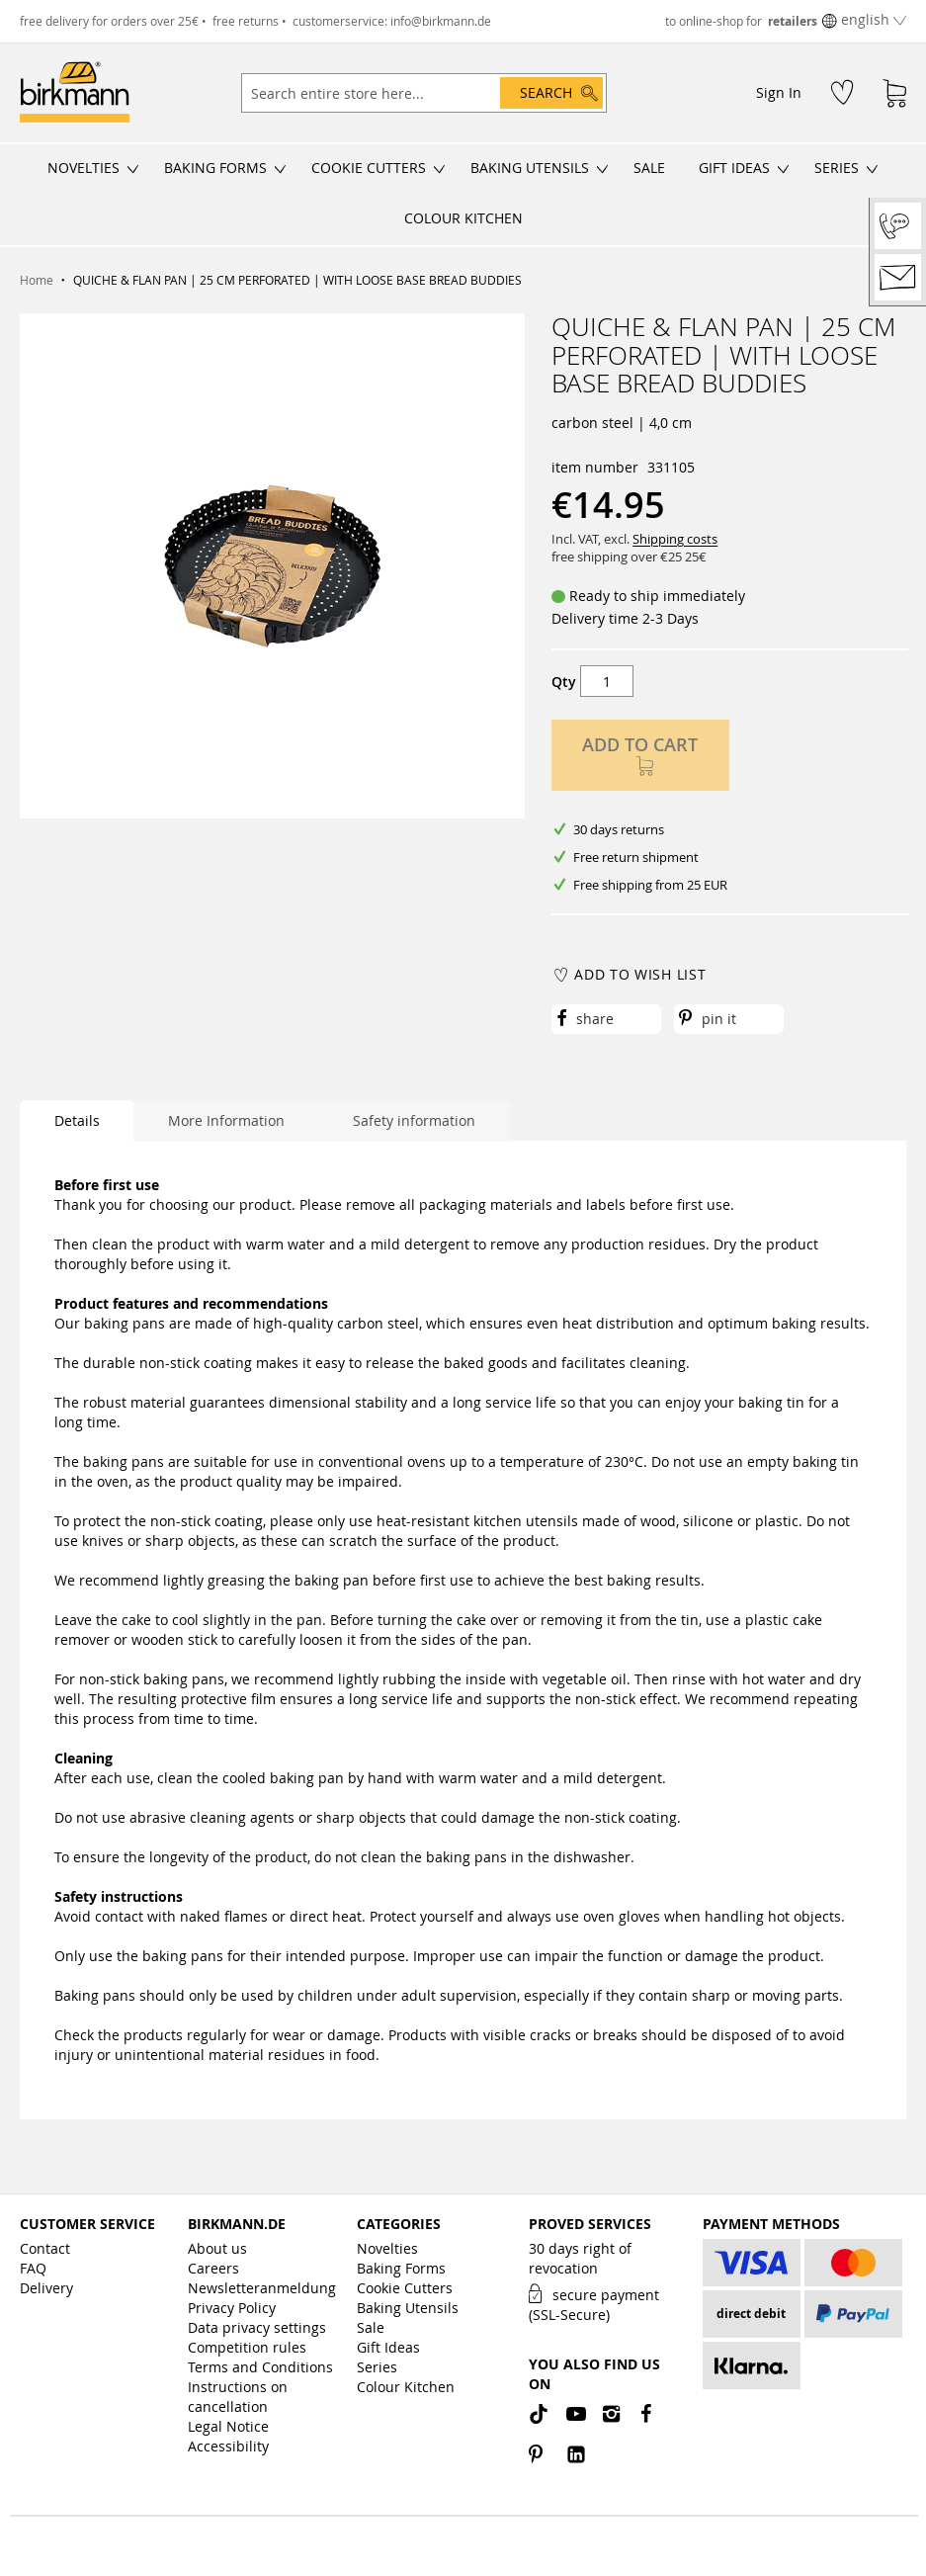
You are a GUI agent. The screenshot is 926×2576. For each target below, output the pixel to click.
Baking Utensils (408, 2307)
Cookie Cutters (405, 2287)
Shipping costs (674, 539)
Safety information (414, 1120)
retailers (792, 21)
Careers (213, 2268)
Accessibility (228, 2446)
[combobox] (424, 93)
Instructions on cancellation (238, 2396)
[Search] (551, 93)
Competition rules (247, 2347)
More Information (226, 1120)
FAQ (33, 2268)
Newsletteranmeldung (262, 2287)
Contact (45, 2248)
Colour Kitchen (406, 2386)
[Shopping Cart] (894, 93)
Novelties (387, 2248)
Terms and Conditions (260, 2367)
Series (377, 2367)
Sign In (778, 92)
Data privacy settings (257, 2327)
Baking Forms (401, 2268)
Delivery (46, 2287)
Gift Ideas (388, 2347)
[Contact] (898, 277)
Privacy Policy (232, 2307)
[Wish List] (842, 91)
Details (77, 1120)
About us (217, 2248)
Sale (370, 2327)
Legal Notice (228, 2426)
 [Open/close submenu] (132, 169)
